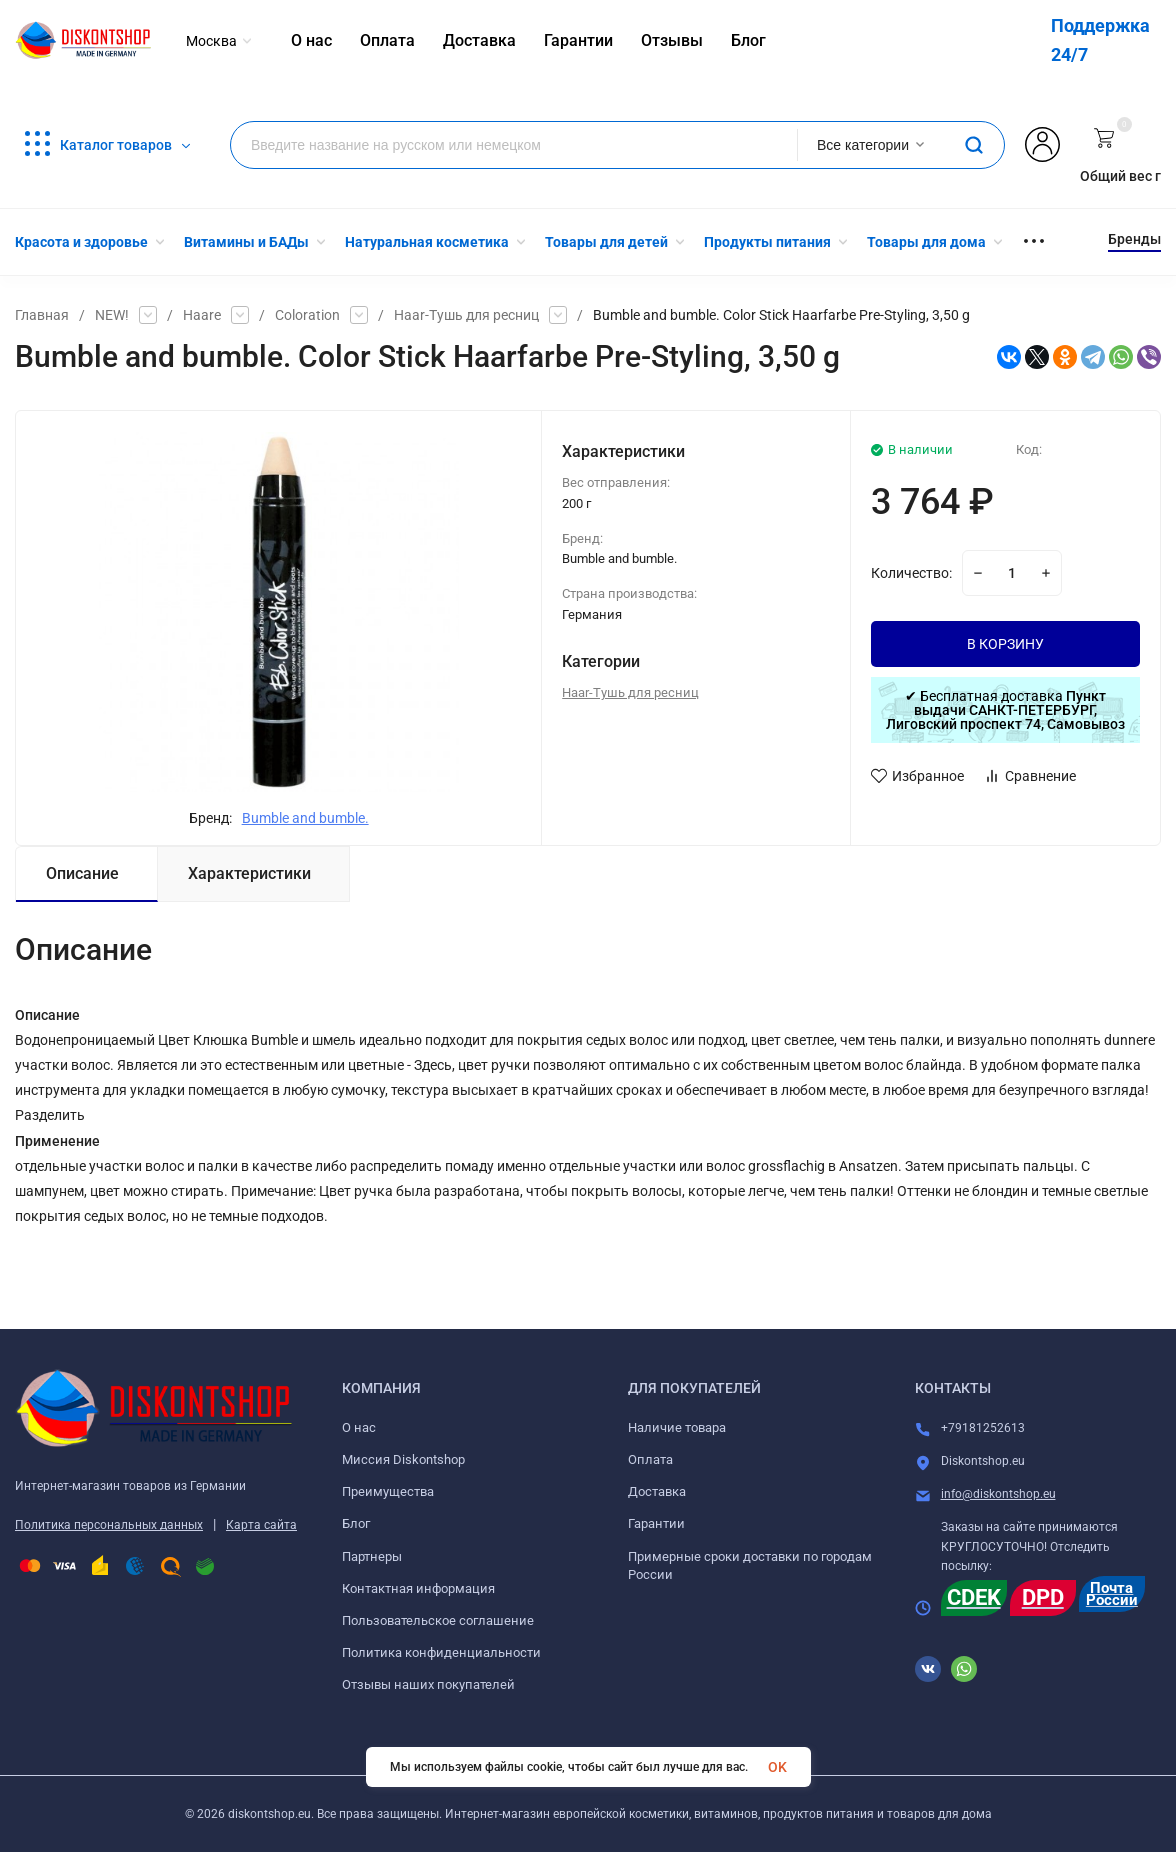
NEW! (112, 315)
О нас (359, 1427)
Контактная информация (418, 1588)
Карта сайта (261, 1525)
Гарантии (656, 1523)
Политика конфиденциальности (441, 1652)
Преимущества (388, 1491)
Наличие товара (677, 1427)
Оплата (650, 1459)
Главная (42, 315)
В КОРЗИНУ (1005, 644)
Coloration (307, 315)
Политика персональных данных (109, 1525)
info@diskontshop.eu (998, 1494)
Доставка (657, 1491)
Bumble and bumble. (305, 818)
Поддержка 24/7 (1100, 40)
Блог (356, 1523)
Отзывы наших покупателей (428, 1684)
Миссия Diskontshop (403, 1459)
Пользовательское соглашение (438, 1620)
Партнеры (372, 1556)
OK (777, 1767)
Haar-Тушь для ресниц (466, 315)
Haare (202, 315)
